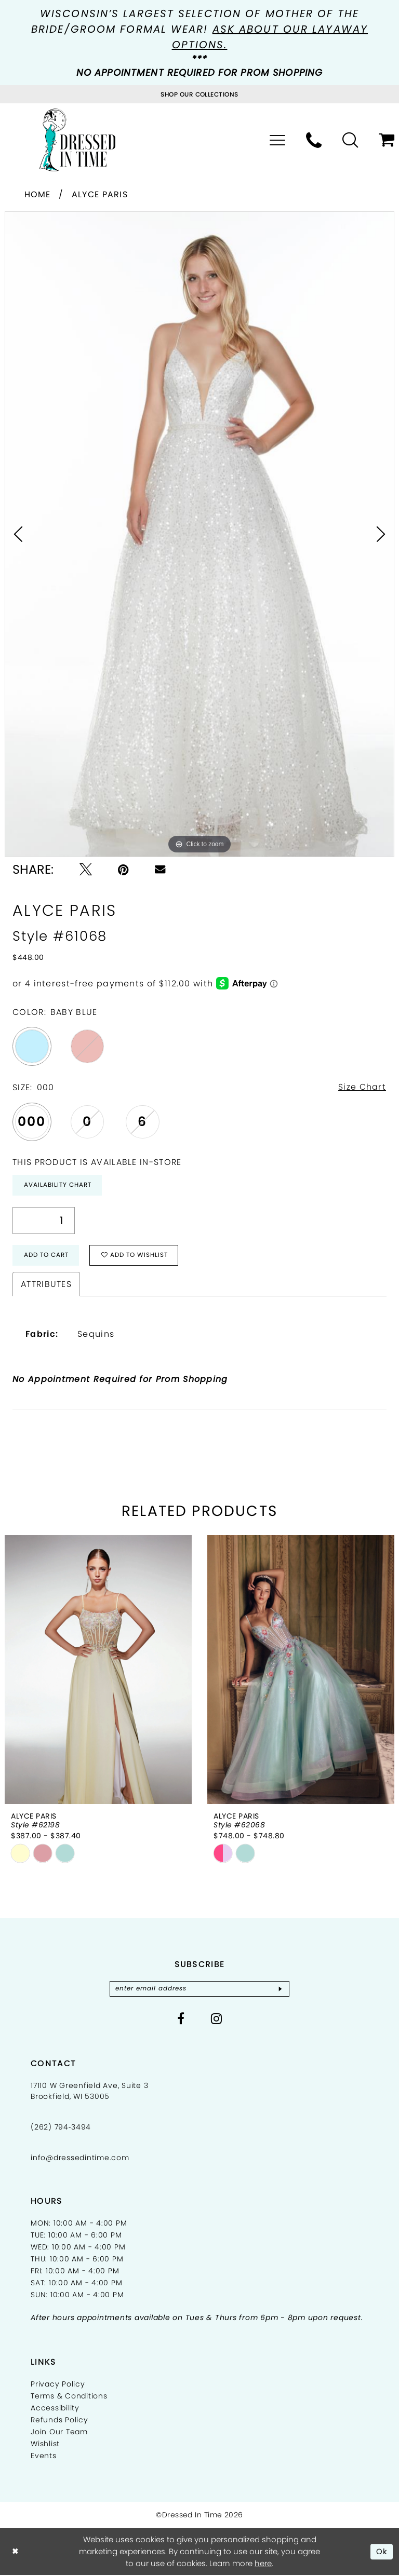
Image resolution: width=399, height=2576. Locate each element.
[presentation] (98, 1670)
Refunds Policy (59, 2420)
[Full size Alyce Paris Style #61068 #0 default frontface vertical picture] (199, 534)
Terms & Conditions (69, 2396)
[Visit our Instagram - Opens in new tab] (216, 2019)
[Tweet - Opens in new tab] (85, 869)
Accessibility (55, 2408)
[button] (277, 140)
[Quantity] (43, 1220)
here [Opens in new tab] (263, 2564)
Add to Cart (46, 1255)
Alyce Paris (100, 194)
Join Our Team (59, 2432)
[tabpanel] (199, 534)
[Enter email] (199, 1989)
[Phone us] (314, 140)
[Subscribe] (281, 1989)
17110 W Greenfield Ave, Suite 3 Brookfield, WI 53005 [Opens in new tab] (89, 2091)
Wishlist (45, 2444)
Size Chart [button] (362, 1087)
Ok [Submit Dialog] (382, 2551)
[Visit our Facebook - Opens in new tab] (181, 2019)
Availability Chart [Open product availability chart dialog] (57, 1185)
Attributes (46, 1285)
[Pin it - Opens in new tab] (123, 869)
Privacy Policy (58, 2384)
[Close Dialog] (15, 2552)
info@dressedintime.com (80, 2158)
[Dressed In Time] (77, 139)
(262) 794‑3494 (61, 2127)
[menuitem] (277, 140)
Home (37, 194)
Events (44, 2456)
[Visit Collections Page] (199, 94)
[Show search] (350, 140)
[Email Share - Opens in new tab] (160, 869)
